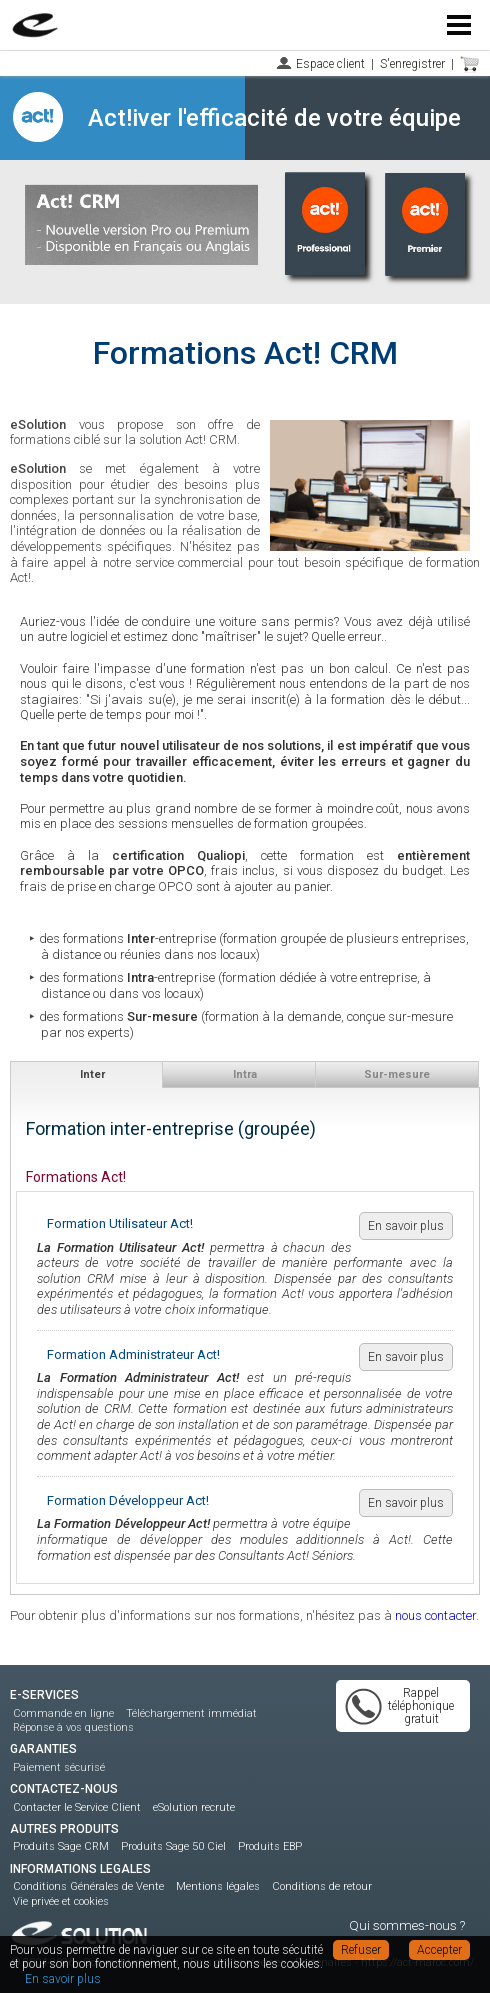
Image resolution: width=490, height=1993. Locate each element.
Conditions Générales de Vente (88, 1886)
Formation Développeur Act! (128, 1500)
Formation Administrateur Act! (133, 1354)
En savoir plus (406, 1226)
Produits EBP (270, 1846)
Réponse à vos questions (73, 1727)
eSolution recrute (194, 1807)
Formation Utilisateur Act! (120, 1223)
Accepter (439, 1950)
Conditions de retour (322, 1886)
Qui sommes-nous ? (407, 1925)
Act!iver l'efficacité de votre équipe (274, 118)
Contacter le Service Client (77, 1807)
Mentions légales (218, 1886)
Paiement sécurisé (59, 1767)
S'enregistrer (412, 64)
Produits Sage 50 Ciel (173, 1846)
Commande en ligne (63, 1713)
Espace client (330, 64)
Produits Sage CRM (61, 1846)
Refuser (361, 1950)
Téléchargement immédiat (191, 1713)
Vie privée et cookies (61, 1901)
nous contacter (435, 1615)
